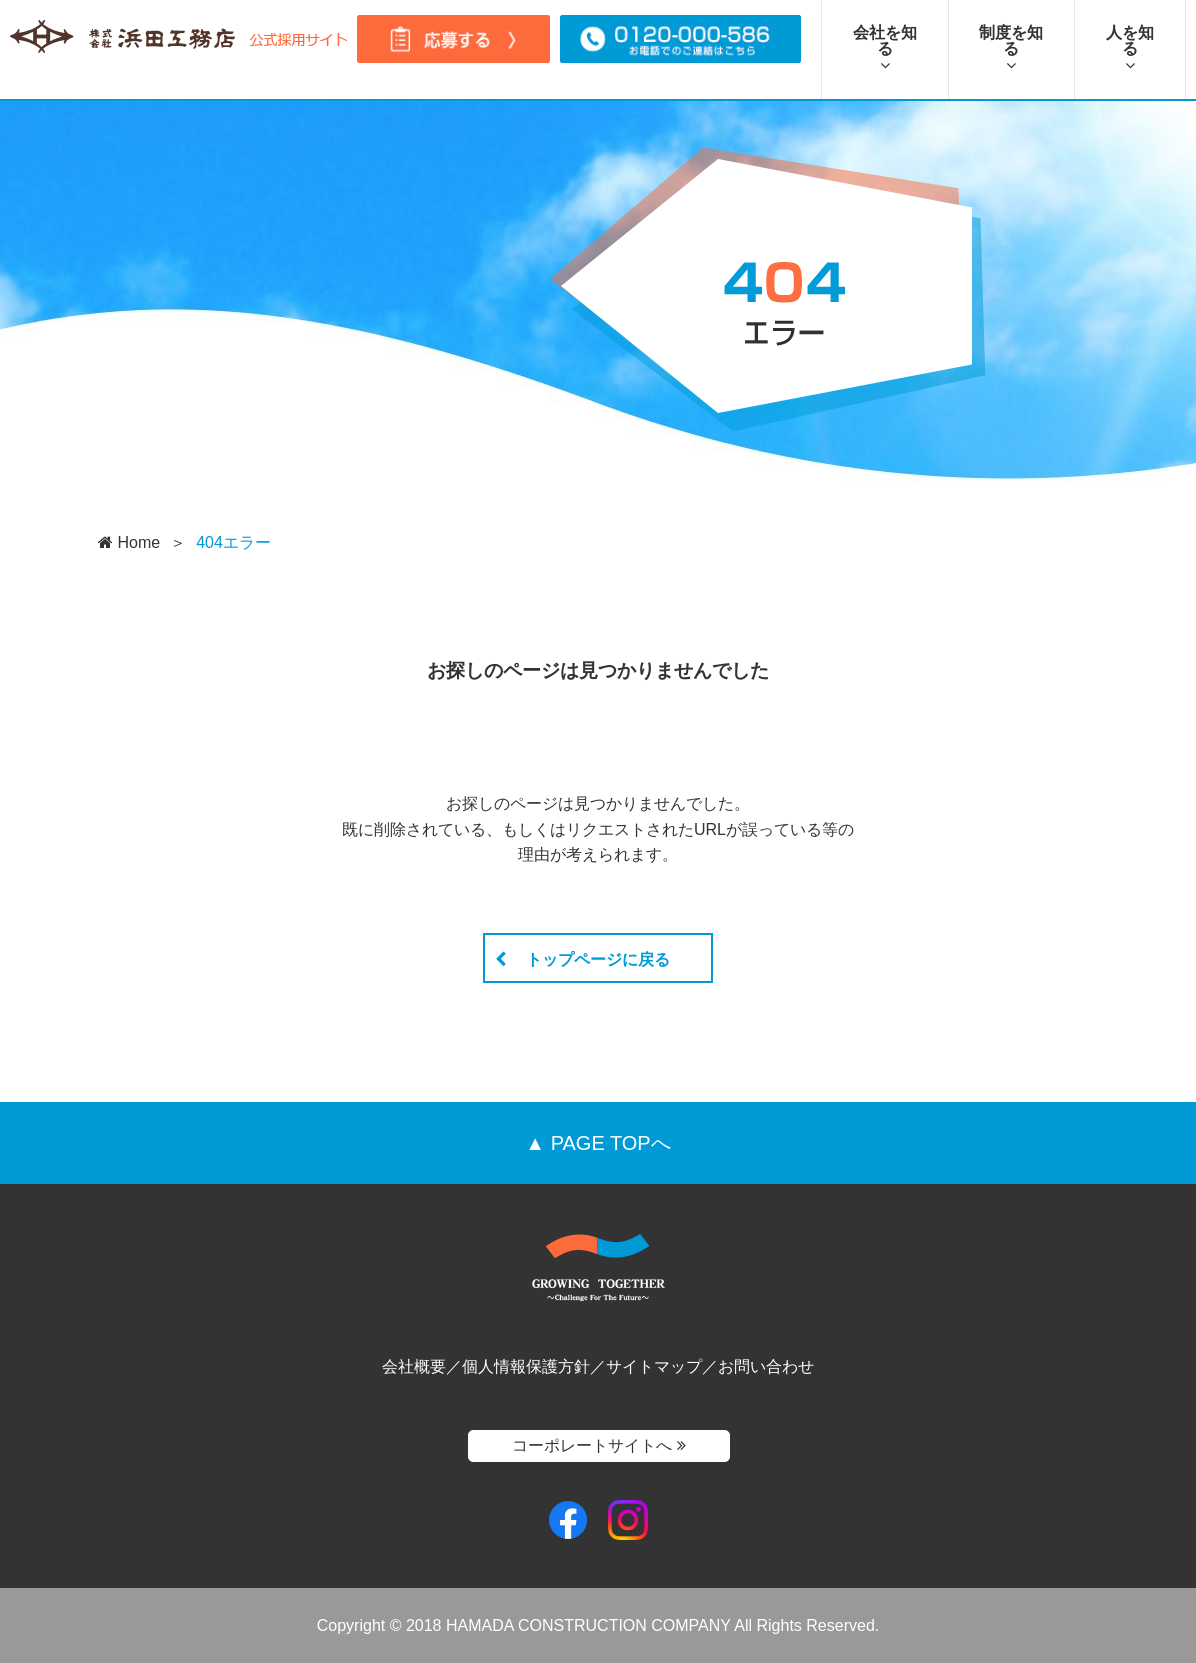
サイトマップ (654, 1366)
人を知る (1130, 48)
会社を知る (885, 48)
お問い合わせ (766, 1366)
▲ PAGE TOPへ (597, 1143)
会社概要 (414, 1366)
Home (129, 542)
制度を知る (1011, 48)
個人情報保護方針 (526, 1366)
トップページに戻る (582, 959)
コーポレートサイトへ (598, 1445)
